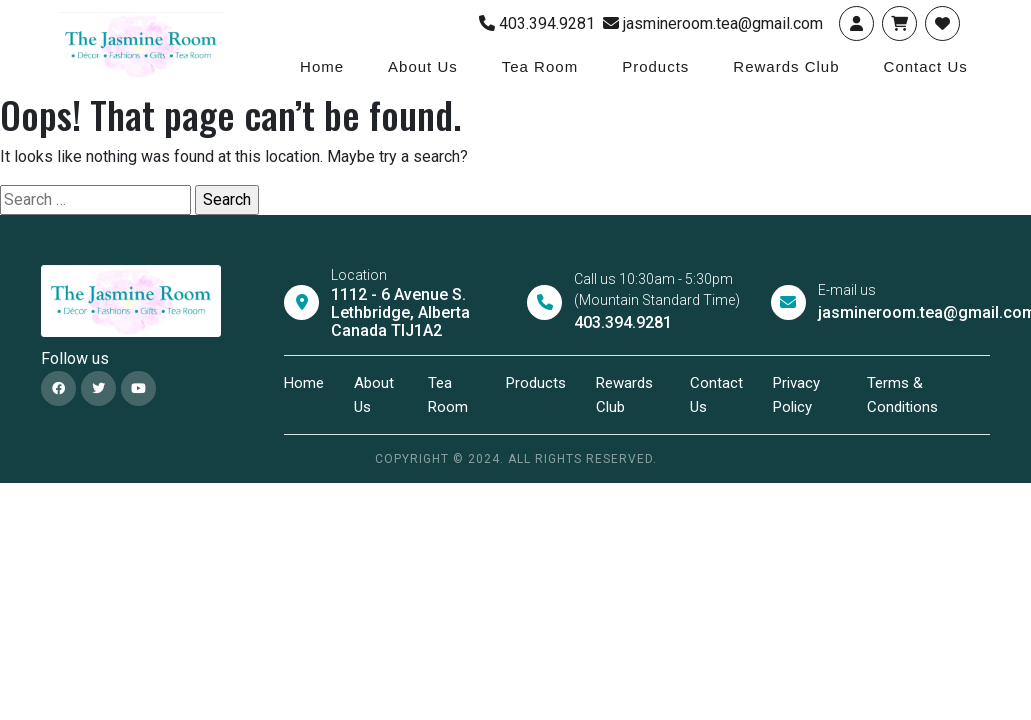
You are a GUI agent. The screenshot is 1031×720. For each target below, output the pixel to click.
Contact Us (926, 66)
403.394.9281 (537, 23)
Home (322, 66)
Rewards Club (786, 66)
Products (655, 66)
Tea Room (540, 66)
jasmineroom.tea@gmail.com (713, 23)
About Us (423, 66)
